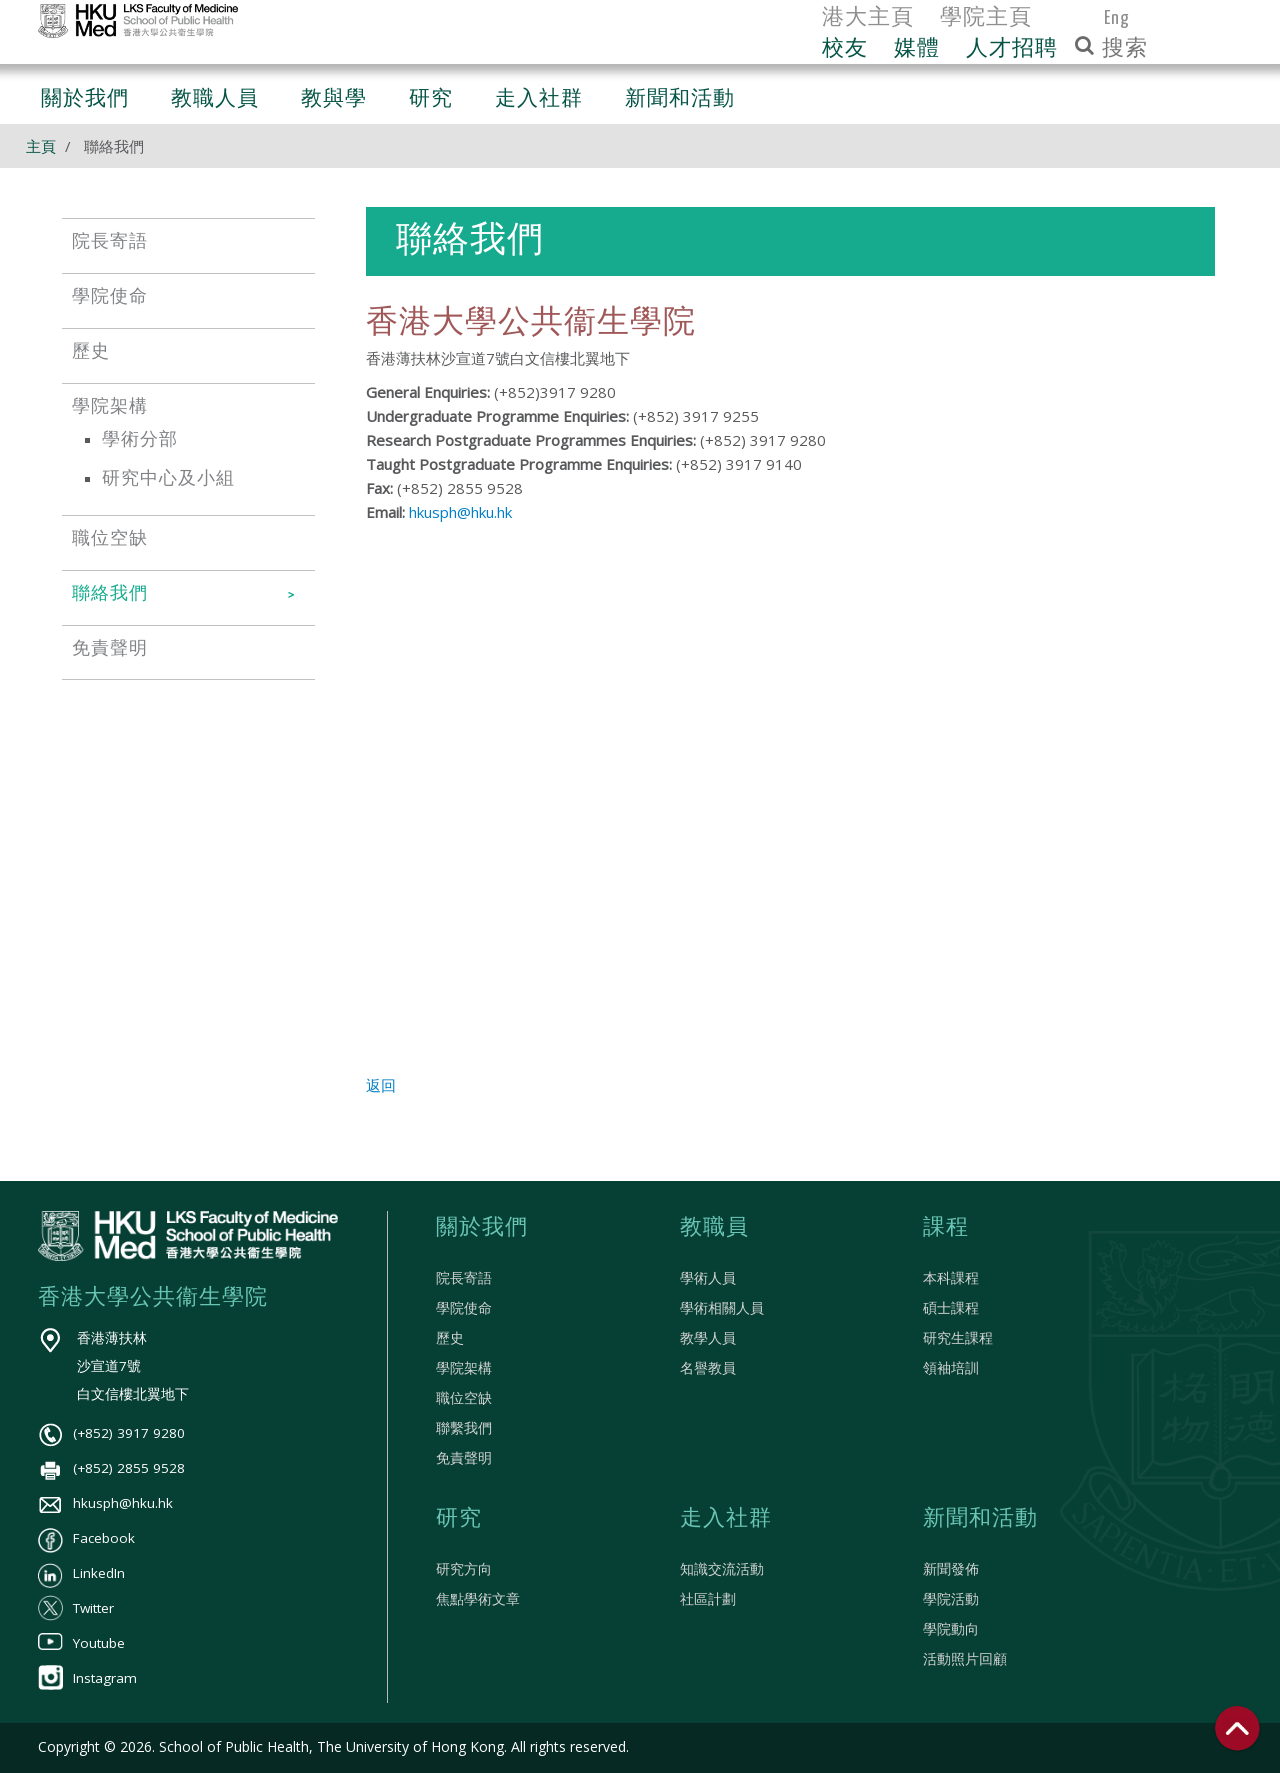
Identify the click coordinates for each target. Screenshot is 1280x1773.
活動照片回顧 (965, 1659)
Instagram (87, 1678)
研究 (459, 1519)
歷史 (450, 1338)
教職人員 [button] (215, 99)
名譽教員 (708, 1368)
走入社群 (726, 1519)
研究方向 (464, 1569)
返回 (381, 1085)
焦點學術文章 (478, 1599)
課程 (946, 1228)
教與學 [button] (334, 99)
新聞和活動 (980, 1519)
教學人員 (708, 1338)
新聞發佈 (951, 1569)
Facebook (86, 1538)
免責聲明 (464, 1458)
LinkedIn (81, 1573)
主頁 (41, 146)
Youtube (81, 1643)
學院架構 (464, 1368)
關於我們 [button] (85, 99)
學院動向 (951, 1629)
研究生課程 (958, 1338)
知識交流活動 (722, 1569)
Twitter (76, 1608)
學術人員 (708, 1278)
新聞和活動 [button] (680, 99)
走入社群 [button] (539, 99)
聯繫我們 (464, 1428)
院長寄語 (464, 1278)
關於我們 (482, 1228)
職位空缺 (464, 1398)
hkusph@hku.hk (460, 512)
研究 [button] (431, 99)
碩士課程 (951, 1308)
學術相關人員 (722, 1308)
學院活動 (951, 1599)
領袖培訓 (951, 1368)
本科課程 (951, 1278)
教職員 (714, 1228)
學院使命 (464, 1308)
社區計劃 (708, 1599)
